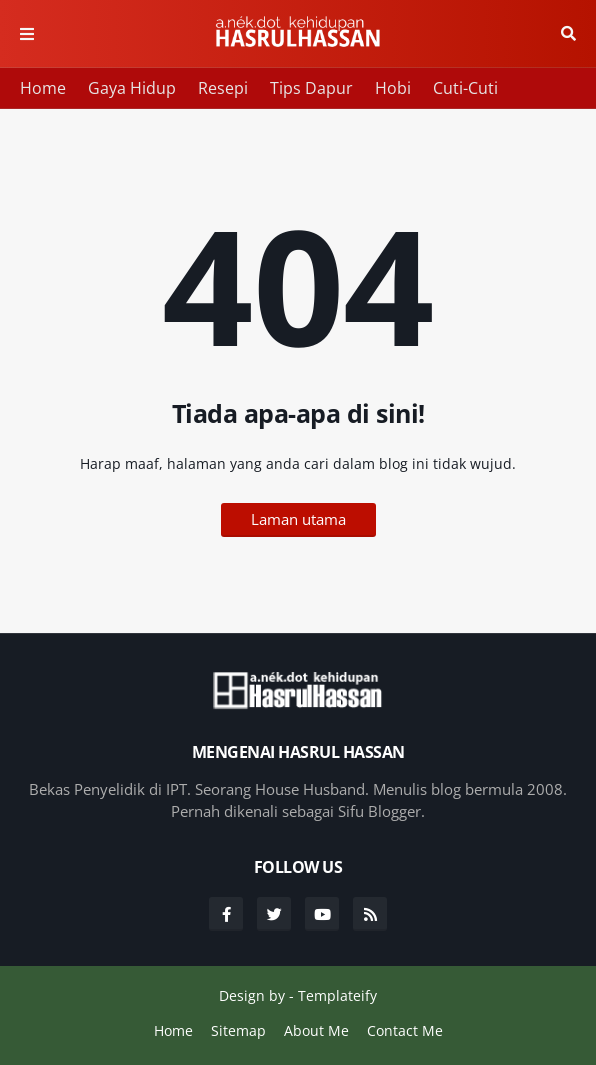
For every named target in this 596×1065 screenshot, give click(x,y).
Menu (27, 34)
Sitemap (238, 1030)
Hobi (393, 88)
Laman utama (298, 519)
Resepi (223, 88)
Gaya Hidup (132, 88)
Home (43, 88)
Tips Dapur (311, 88)
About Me (316, 1030)
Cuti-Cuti (465, 88)
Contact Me (405, 1030)
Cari (568, 34)
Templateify (337, 995)
